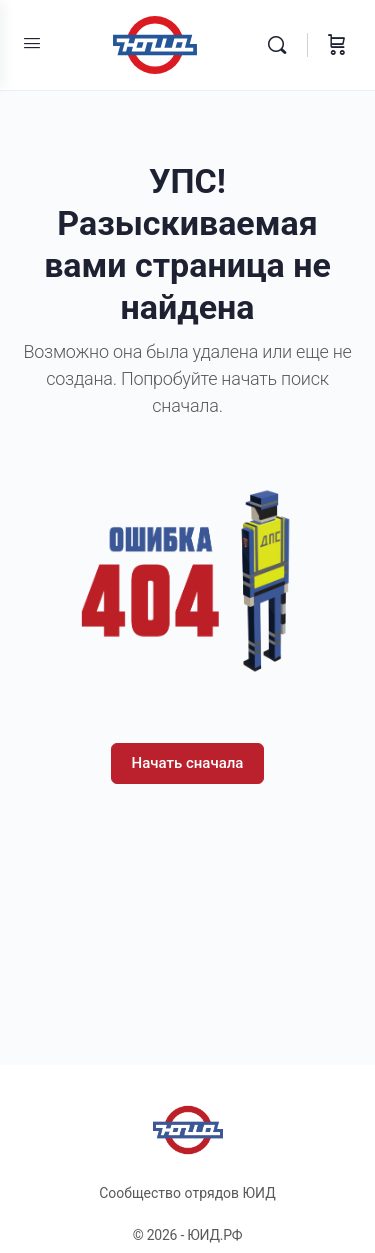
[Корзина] (337, 45)
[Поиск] (282, 45)
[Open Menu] (32, 43)
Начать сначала (188, 763)
